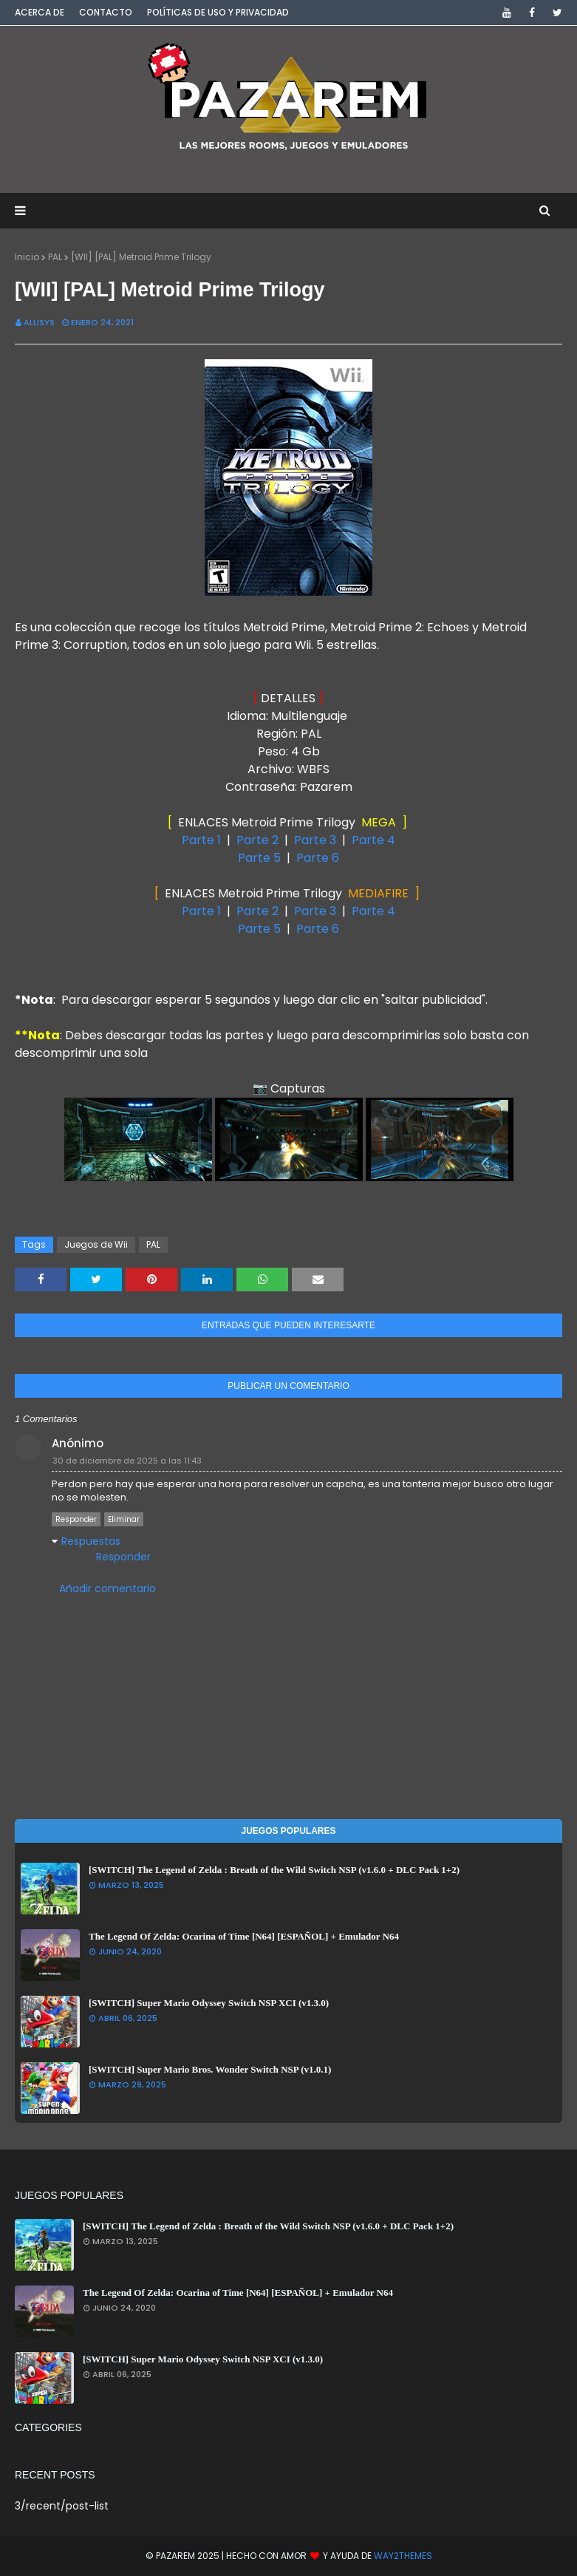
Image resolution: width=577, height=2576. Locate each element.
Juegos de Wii (96, 1244)
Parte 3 (315, 840)
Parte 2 (257, 840)
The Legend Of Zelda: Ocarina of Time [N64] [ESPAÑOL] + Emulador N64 (244, 1936)
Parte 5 (259, 857)
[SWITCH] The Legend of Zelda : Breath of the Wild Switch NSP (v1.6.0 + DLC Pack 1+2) (274, 1869)
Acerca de (39, 12)
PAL (55, 257)
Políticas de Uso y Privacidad (218, 12)
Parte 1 (203, 840)
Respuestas (90, 1541)
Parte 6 (317, 857)
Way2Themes (403, 2555)
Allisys (39, 322)
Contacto (105, 12)
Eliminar (124, 1519)
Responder (76, 1519)
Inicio (27, 257)
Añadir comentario (107, 1588)
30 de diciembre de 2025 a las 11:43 (127, 1461)
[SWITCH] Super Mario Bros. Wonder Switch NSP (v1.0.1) (210, 2069)
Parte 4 (373, 840)
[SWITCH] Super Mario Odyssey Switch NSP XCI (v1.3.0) (209, 2002)
